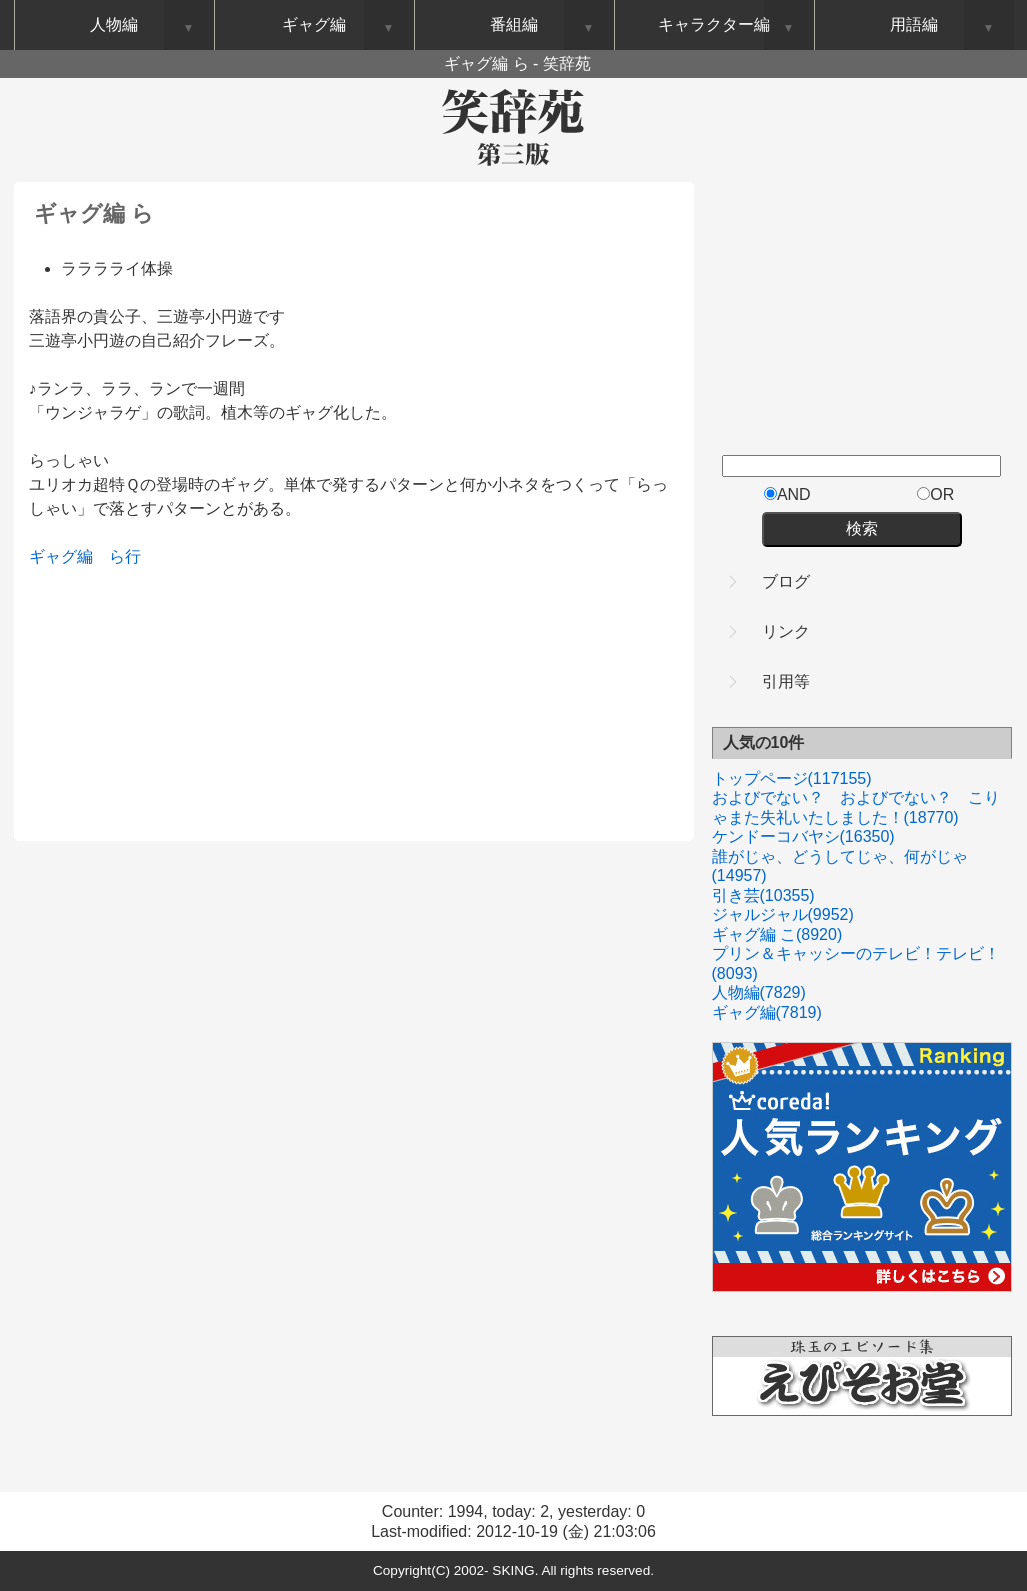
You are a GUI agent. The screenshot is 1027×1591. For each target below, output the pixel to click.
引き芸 (763, 895)
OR (935, 494)
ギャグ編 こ (777, 934)
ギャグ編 (61, 556)
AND (787, 494)
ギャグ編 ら (94, 213)
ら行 (125, 556)
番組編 (514, 24)
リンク (786, 631)
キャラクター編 (714, 24)
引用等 (786, 681)
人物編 (759, 992)
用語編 (914, 24)
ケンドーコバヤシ (803, 836)
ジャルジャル (783, 914)
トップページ (792, 778)
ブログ (786, 581)
